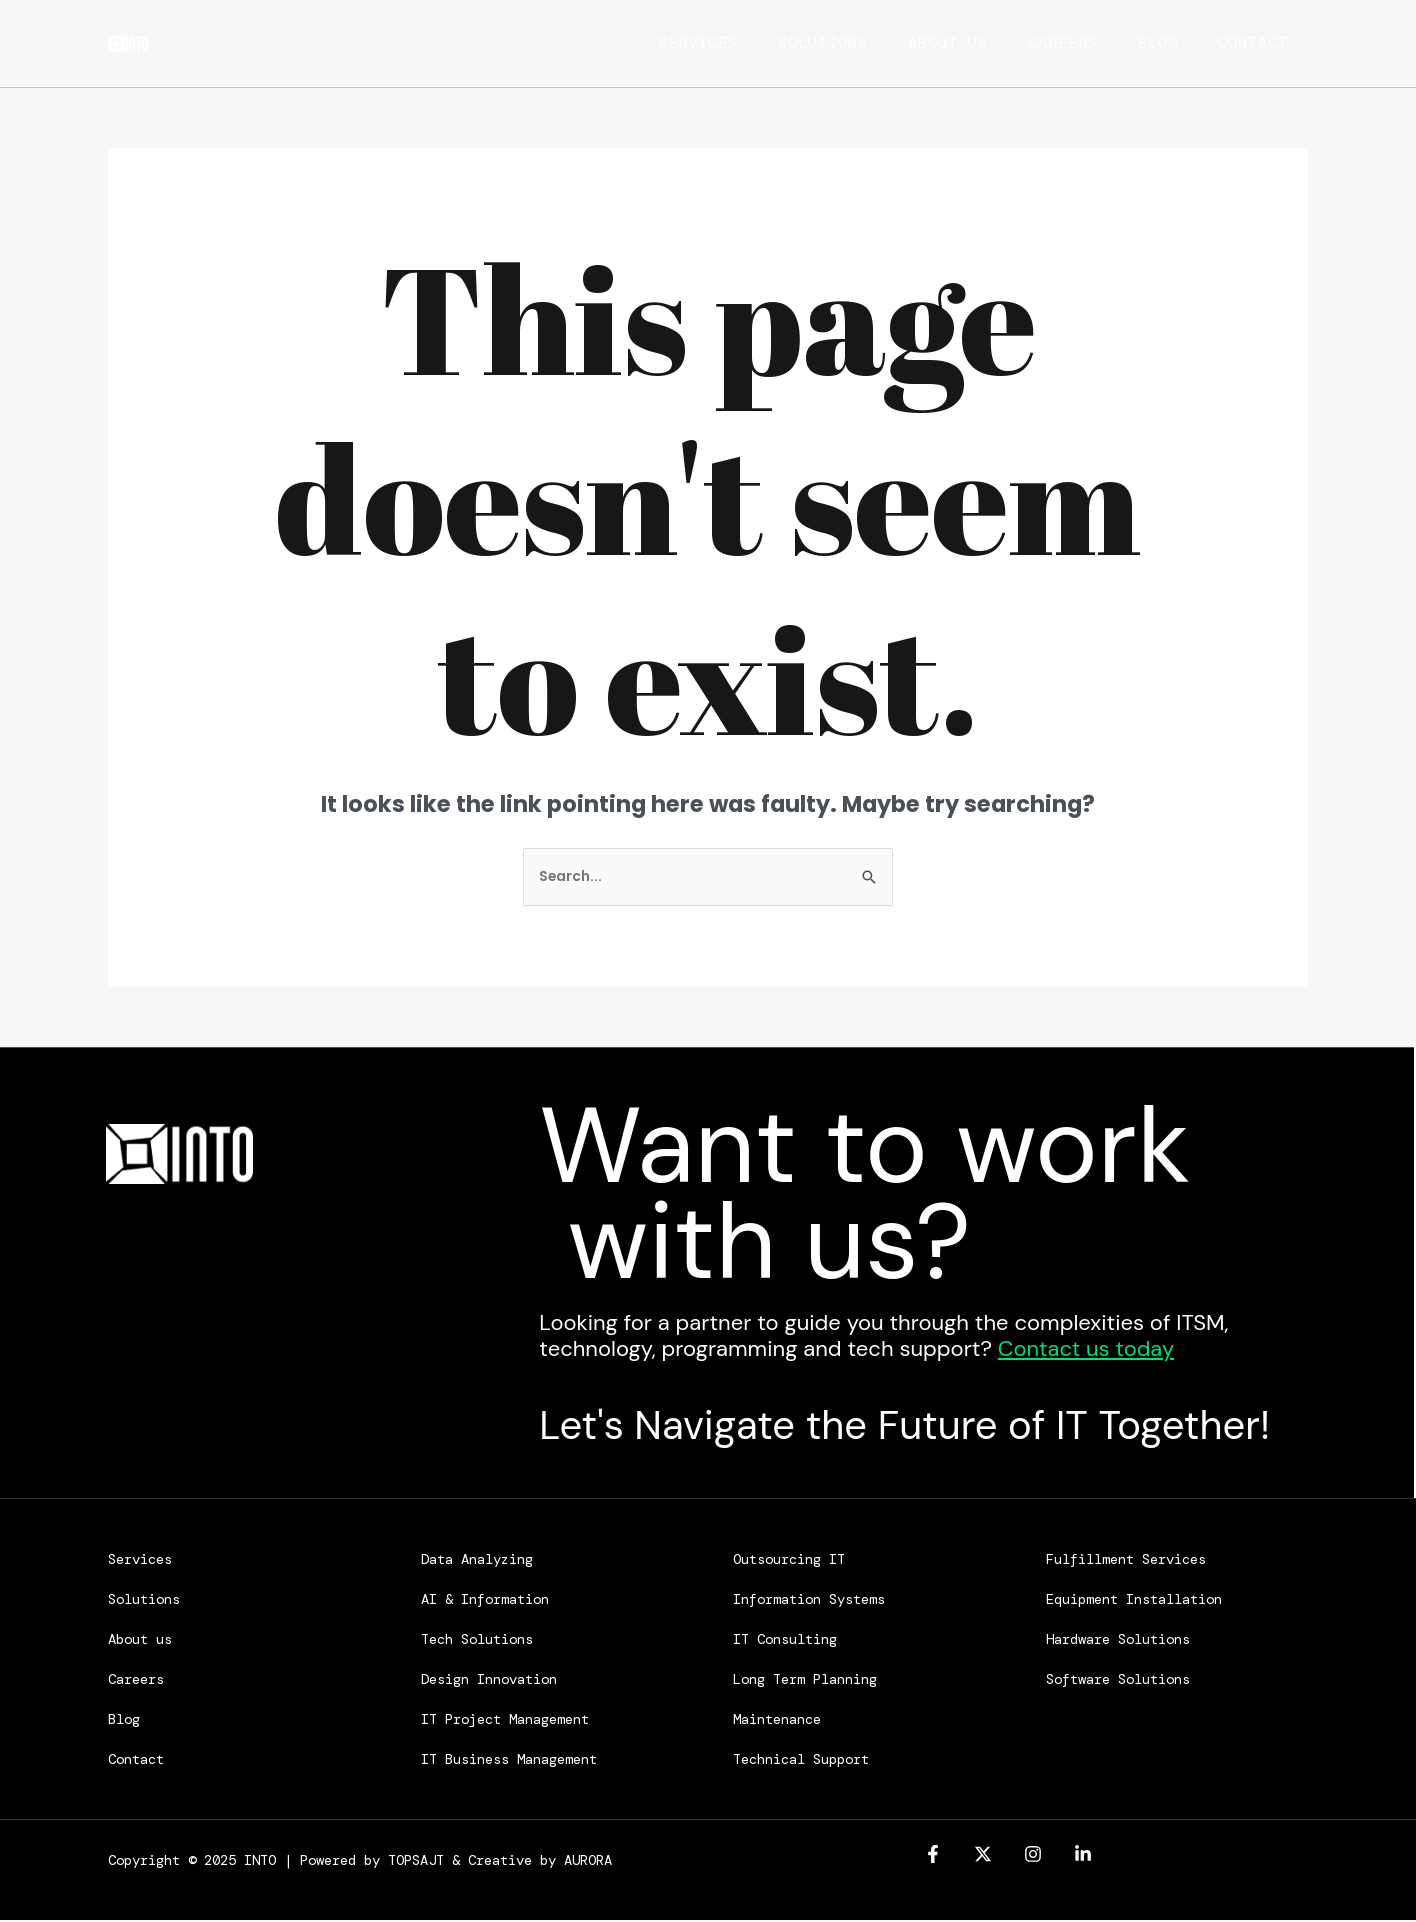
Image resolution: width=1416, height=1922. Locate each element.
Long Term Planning (805, 1681)
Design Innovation (489, 1681)
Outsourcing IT (789, 1561)
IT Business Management (509, 1761)
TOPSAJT (416, 1862)
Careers (1063, 42)
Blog (1168, 42)
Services (668, 42)
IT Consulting (785, 1641)
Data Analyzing (477, 1561)
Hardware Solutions (1118, 1641)
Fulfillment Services (1126, 1561)
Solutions (803, 42)
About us (938, 42)
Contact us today (1086, 1350)
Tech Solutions (477, 1641)
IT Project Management (505, 1721)
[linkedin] (1083, 1857)
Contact (1273, 42)
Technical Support (801, 1761)
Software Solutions (1118, 1681)
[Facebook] (933, 1857)
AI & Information (485, 1601)
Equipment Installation (1134, 1601)
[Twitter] (983, 1857)
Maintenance (777, 1721)
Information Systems (809, 1601)
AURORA (588, 1862)
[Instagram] (1033, 1857)
